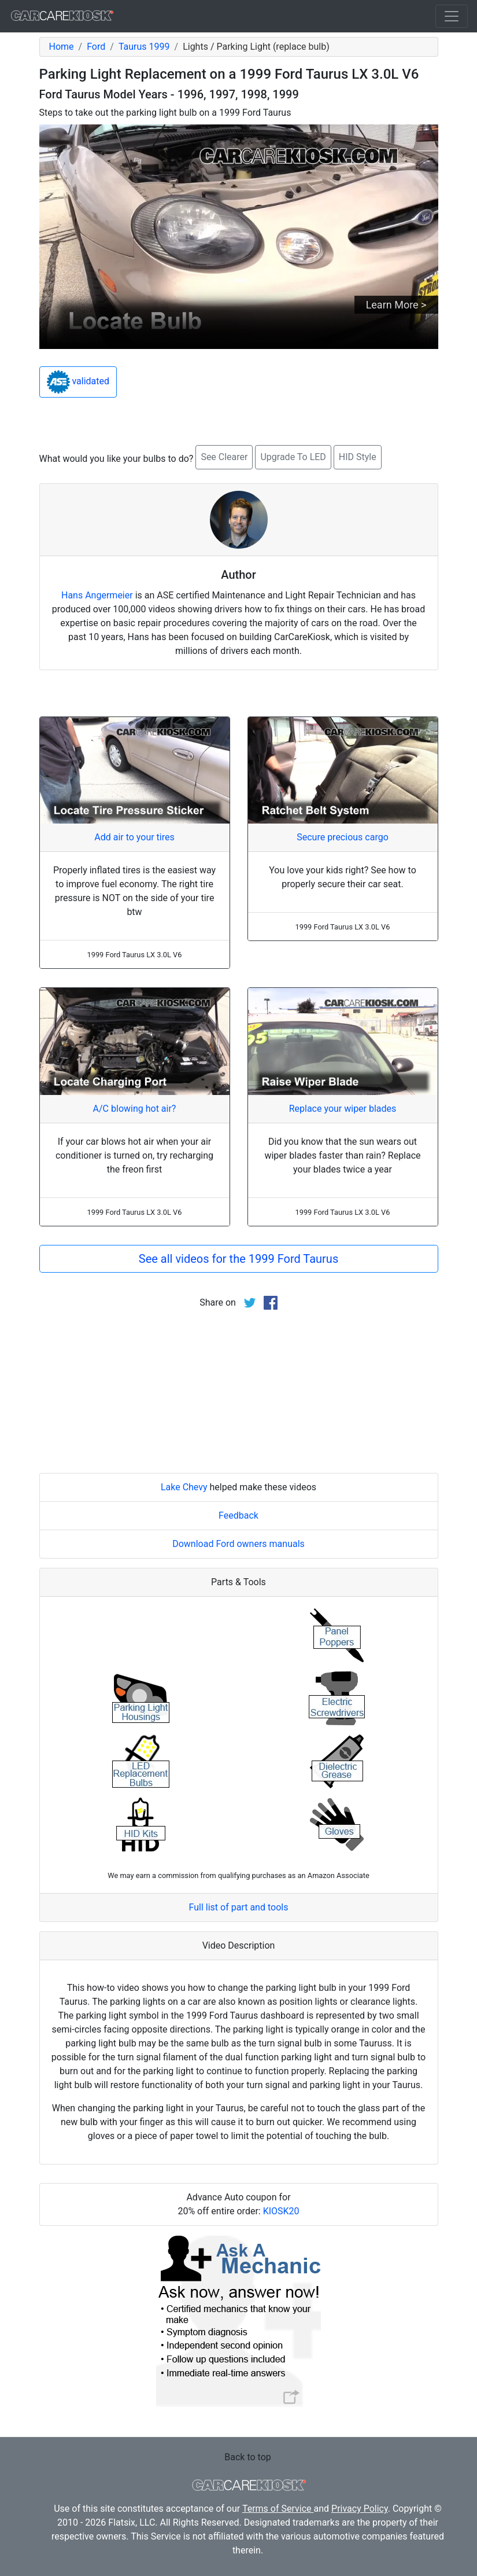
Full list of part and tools (239, 1907)
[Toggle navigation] (451, 16)
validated (78, 382)
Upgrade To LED (293, 456)
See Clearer (224, 456)
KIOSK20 (281, 2211)
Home (61, 46)
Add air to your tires (134, 837)
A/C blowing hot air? (134, 1108)
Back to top (247, 2457)
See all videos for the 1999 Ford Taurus (238, 1259)
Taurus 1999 (144, 46)
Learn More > (396, 305)
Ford (96, 46)
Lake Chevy (184, 1487)
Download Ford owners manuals (238, 1543)
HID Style (357, 456)
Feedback (238, 1515)
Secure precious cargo (343, 837)
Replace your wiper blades (343, 1108)
